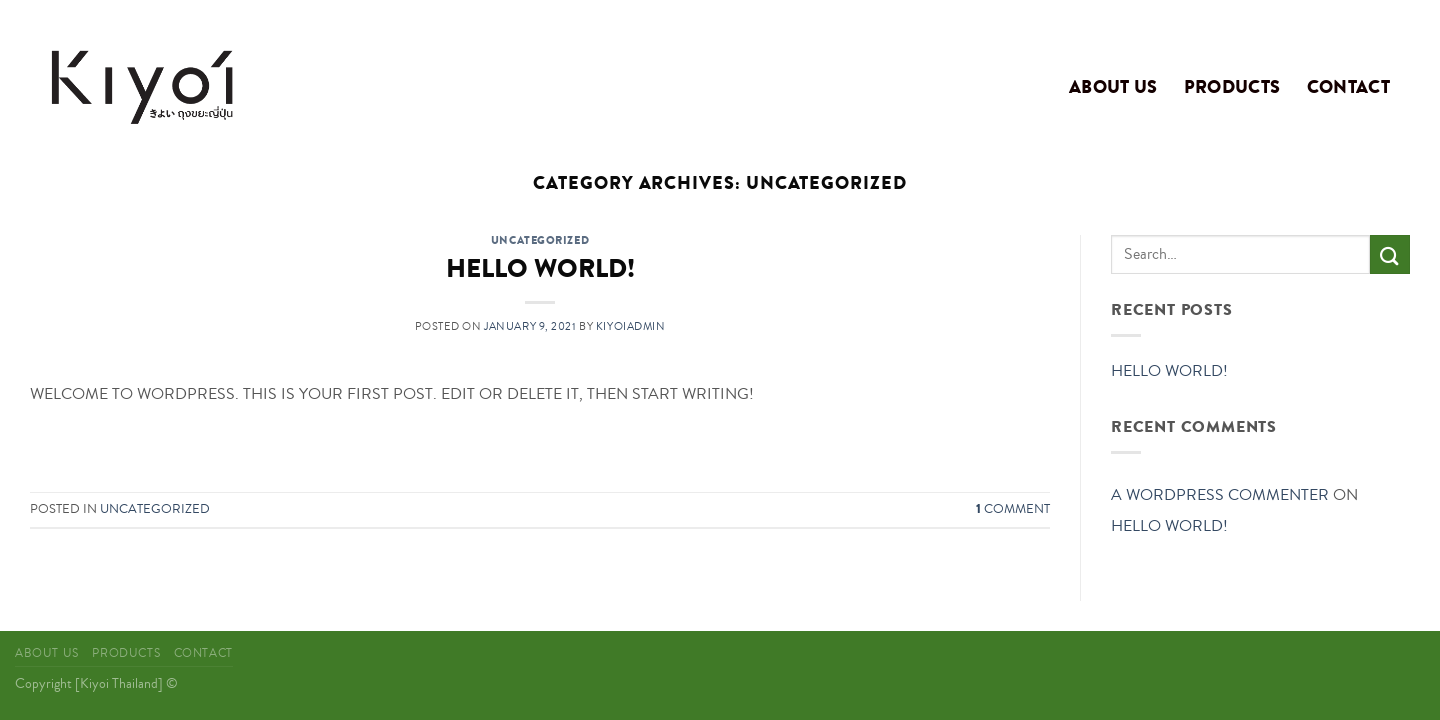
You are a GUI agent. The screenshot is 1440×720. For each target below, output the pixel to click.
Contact (1348, 87)
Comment (1013, 509)
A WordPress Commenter (1220, 495)
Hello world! (540, 268)
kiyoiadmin (631, 326)
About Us (1113, 87)
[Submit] (1390, 254)
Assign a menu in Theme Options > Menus (1135, 15)
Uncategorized (540, 240)
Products (1232, 87)
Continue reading (540, 440)
